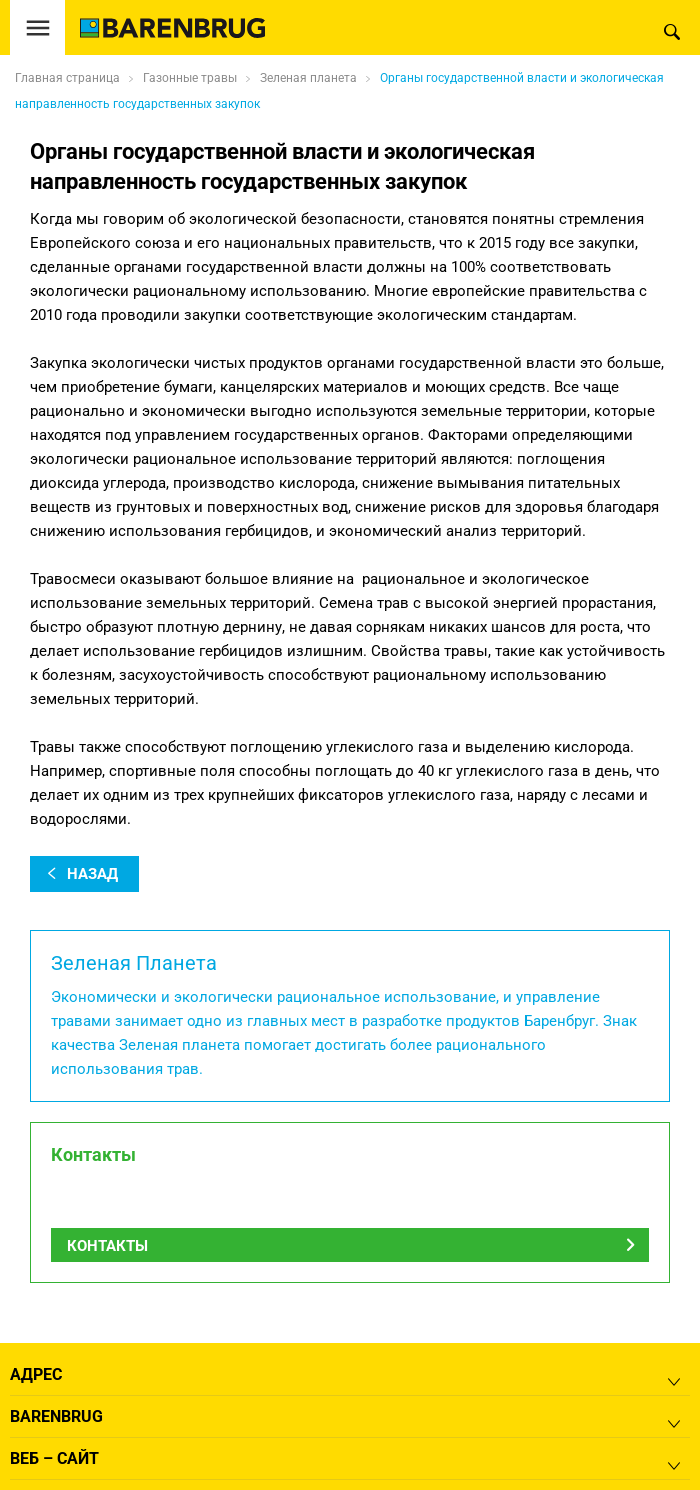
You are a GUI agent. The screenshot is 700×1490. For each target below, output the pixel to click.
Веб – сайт (54, 1458)
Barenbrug (56, 1416)
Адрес (36, 1374)
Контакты (107, 1246)
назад (92, 874)
